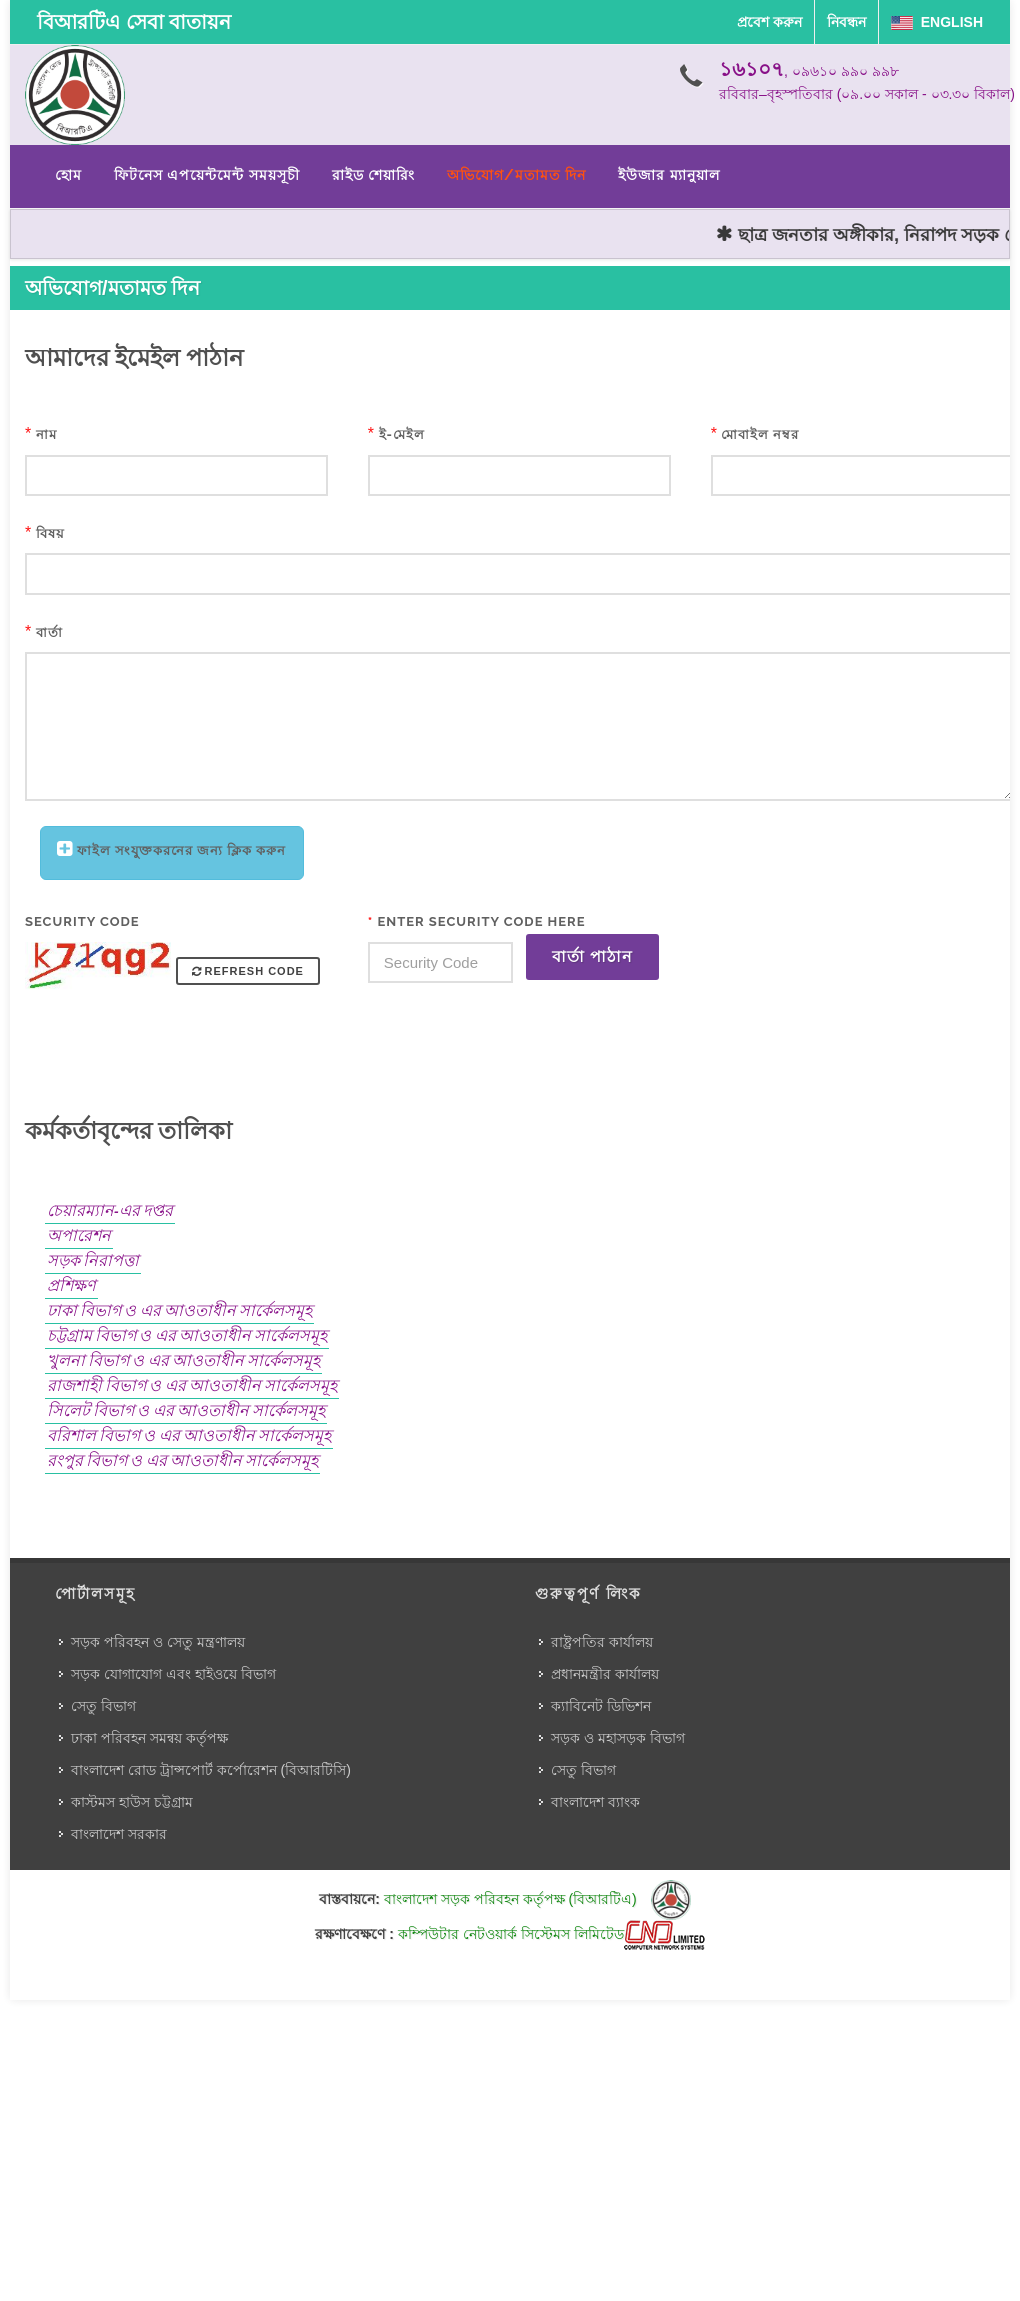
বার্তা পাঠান (592, 956)
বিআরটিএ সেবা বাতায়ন (134, 22)
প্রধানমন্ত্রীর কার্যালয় (605, 1674)
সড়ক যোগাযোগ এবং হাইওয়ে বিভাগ (173, 1674)
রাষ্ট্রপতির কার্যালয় (602, 1642)
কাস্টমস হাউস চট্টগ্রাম (132, 1802)
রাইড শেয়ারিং (373, 175)
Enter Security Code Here (477, 921)
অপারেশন (79, 1235)
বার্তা (49, 632)
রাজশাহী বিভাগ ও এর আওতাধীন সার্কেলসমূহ (192, 1385)
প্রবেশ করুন (769, 22)
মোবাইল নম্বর (760, 434)
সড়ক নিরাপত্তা (93, 1260)
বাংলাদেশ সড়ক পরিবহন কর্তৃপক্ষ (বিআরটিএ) (537, 1899)
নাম (46, 434)
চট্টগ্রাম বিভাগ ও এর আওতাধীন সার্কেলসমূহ (187, 1335)
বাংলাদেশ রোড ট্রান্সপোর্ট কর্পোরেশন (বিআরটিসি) (211, 1770)
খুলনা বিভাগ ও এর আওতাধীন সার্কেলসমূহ (183, 1360)
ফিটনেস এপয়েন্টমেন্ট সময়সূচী (207, 175)
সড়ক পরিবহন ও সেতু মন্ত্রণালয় (158, 1642)
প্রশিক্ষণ (71, 1285)
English (937, 22)
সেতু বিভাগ (103, 1706)
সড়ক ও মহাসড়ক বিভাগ (618, 1738)
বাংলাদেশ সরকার (119, 1834)
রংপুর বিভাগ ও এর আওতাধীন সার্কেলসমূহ (182, 1460)
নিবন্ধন (846, 22)
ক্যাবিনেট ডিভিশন (601, 1706)
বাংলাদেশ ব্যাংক (595, 1802)
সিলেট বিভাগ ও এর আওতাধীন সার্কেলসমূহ (186, 1410)
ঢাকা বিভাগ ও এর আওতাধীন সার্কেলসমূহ (179, 1310)
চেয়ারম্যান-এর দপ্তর (110, 1210)
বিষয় (50, 533)
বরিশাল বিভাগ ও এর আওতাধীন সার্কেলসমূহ (189, 1435)
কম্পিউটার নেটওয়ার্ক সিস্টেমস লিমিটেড (551, 1934)
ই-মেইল (402, 434)
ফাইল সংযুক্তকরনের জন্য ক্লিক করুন (181, 850)
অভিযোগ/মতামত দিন (516, 175)
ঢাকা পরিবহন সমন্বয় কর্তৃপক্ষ (149, 1738)
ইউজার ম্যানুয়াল (668, 175)
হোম (68, 175)
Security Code (82, 921)
